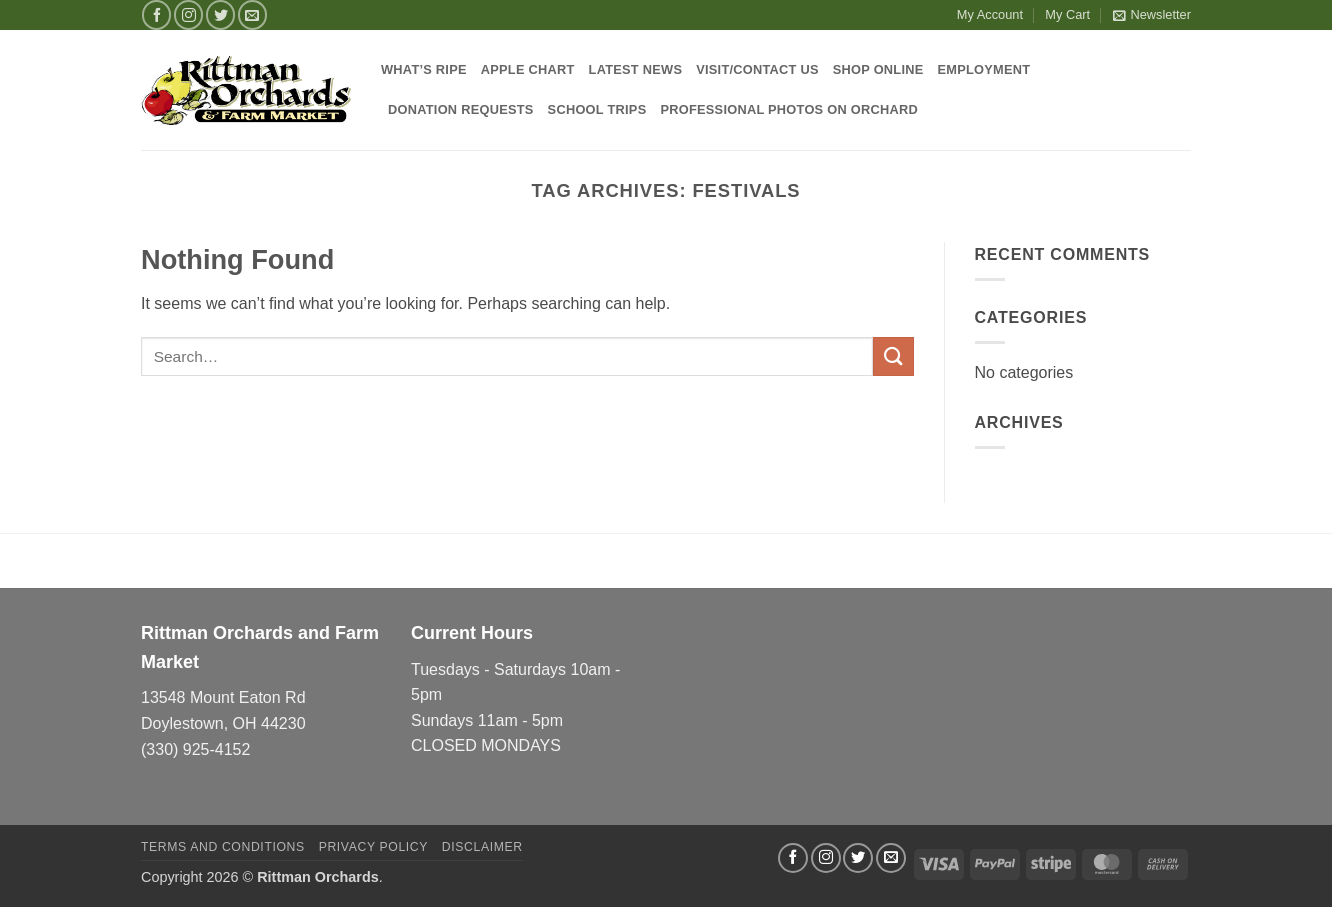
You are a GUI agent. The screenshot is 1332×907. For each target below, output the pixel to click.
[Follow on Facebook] (156, 14)
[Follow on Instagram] (188, 14)
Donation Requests (461, 109)
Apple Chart (528, 69)
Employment (984, 69)
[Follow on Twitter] (220, 14)
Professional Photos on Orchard (788, 109)
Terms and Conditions (223, 847)
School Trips (597, 109)
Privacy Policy (373, 847)
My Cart (1067, 14)
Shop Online (878, 69)
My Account (990, 14)
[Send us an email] (252, 14)
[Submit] (893, 356)
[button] (1152, 15)
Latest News (636, 69)
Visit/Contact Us (757, 69)
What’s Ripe (424, 69)
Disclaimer (482, 847)
